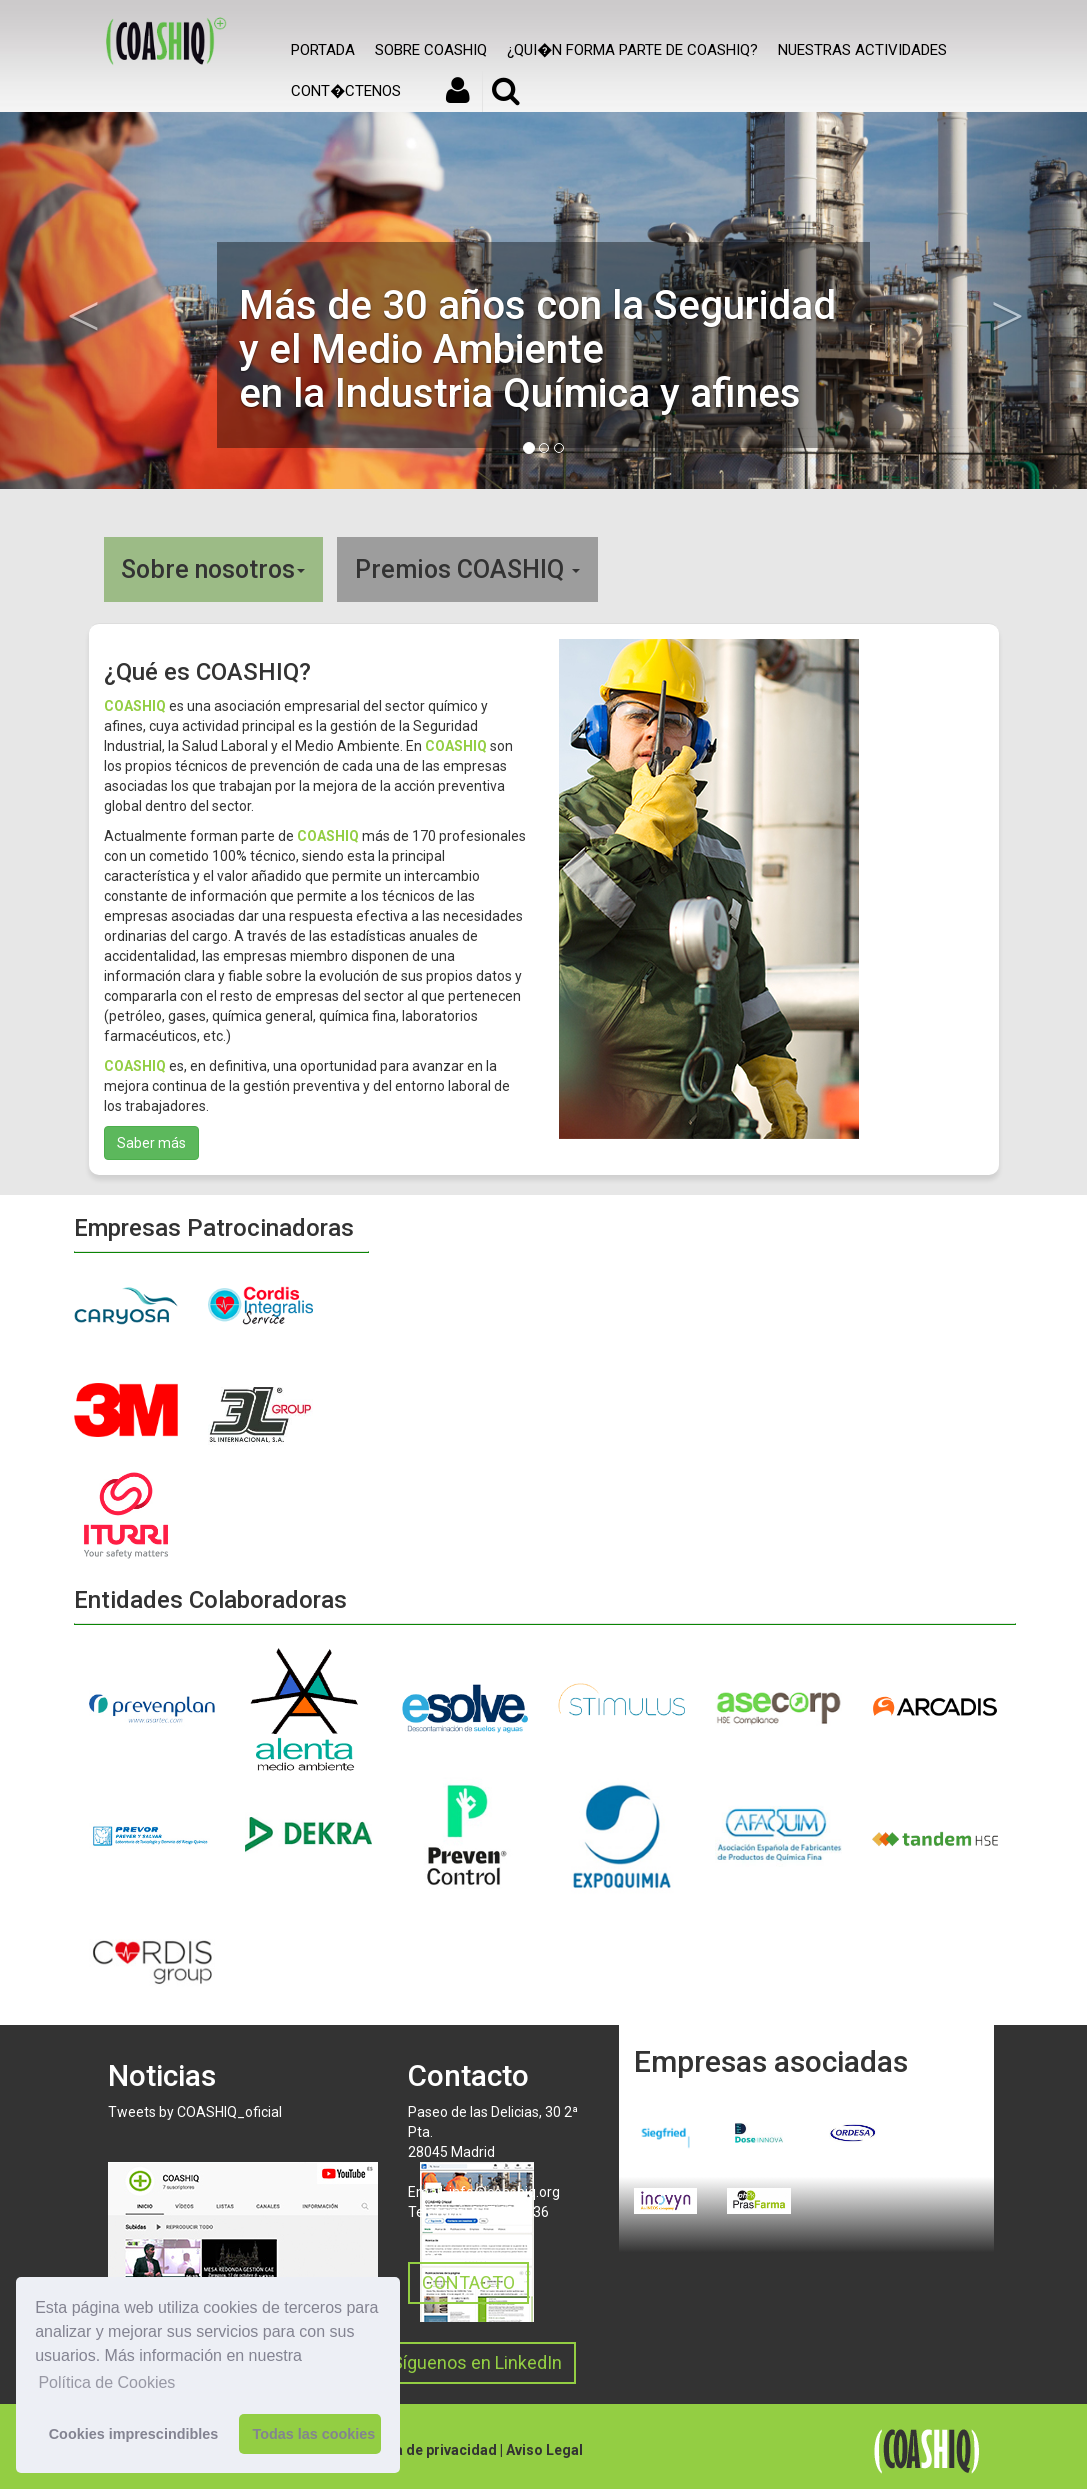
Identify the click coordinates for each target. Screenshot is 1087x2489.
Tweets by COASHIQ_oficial (195, 2112)
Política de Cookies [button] (106, 2382)
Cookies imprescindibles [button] (134, 2434)
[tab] (544, 570)
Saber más (151, 1143)
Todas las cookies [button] (313, 2434)
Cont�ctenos (346, 91)
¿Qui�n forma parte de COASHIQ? (632, 50)
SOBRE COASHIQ (431, 50)
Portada (323, 50)
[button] (81, 300)
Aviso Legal (544, 2450)
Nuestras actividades (862, 50)
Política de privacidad (424, 2450)
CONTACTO (468, 2282)
